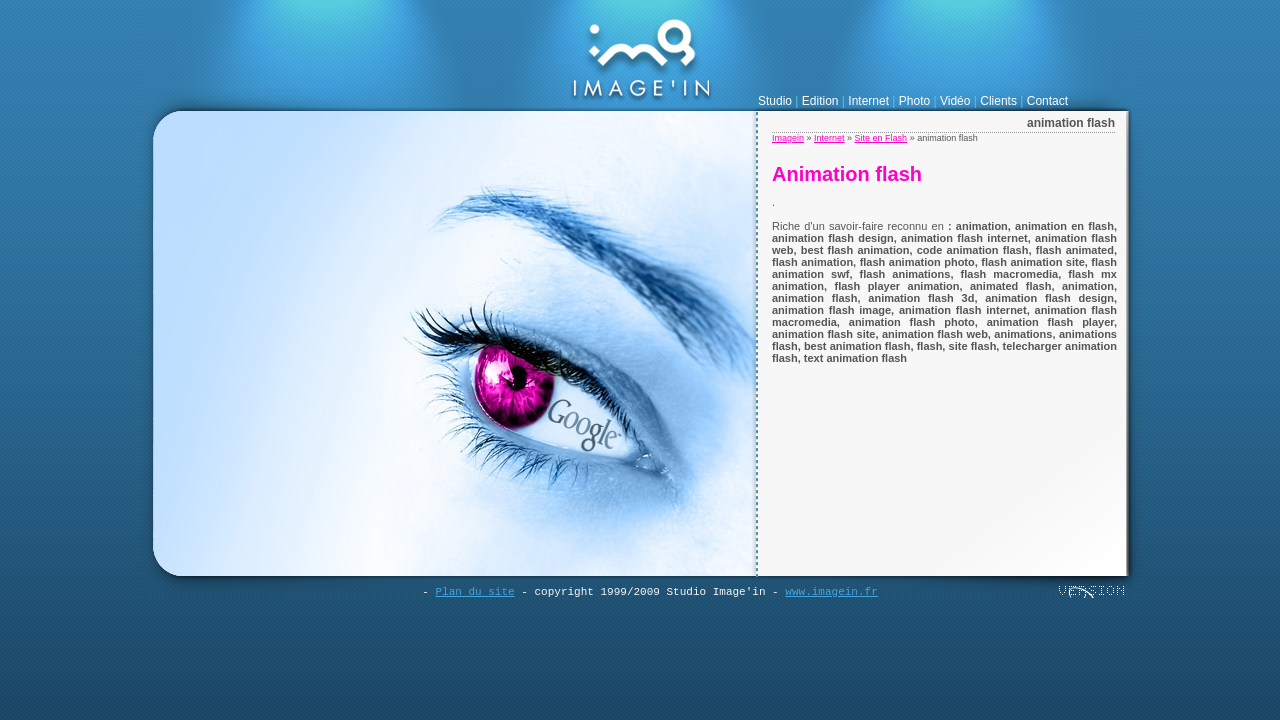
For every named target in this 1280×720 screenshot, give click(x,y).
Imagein (788, 138)
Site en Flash (881, 138)
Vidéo (955, 101)
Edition (820, 101)
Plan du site (474, 592)
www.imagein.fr (831, 592)
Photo (914, 101)
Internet (868, 101)
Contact (1047, 101)
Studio (775, 101)
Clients (998, 101)
